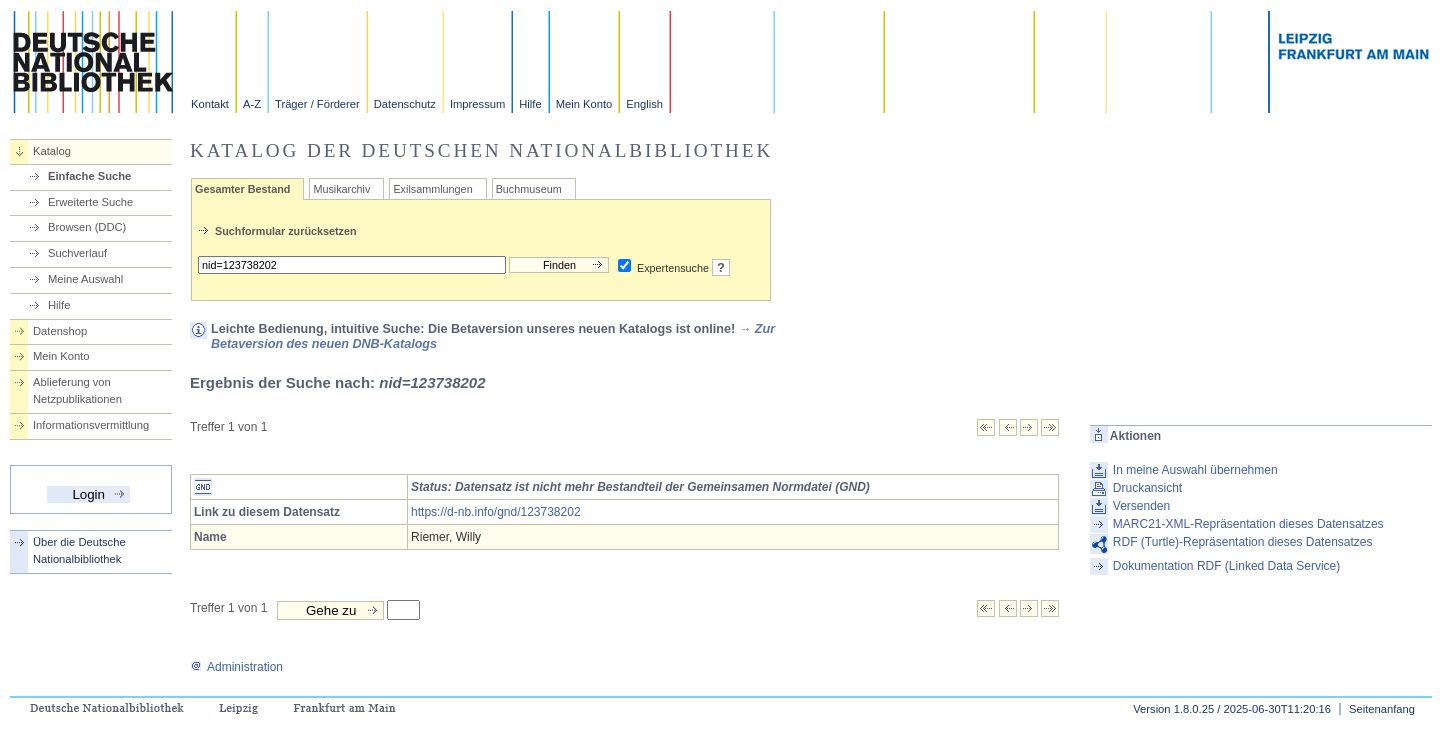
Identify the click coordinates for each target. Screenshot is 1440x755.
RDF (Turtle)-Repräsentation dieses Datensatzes (1243, 542)
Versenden (1141, 506)
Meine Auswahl (85, 279)
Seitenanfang (1382, 709)
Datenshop (60, 331)
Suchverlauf (77, 253)
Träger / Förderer (317, 104)
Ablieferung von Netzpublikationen (77, 390)
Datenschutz (405, 104)
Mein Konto (584, 104)
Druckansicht (1147, 488)
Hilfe (530, 104)
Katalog (52, 151)
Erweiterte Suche (90, 202)
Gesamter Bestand (242, 189)
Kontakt (210, 104)
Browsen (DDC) (87, 227)
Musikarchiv (341, 189)
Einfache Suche (89, 176)
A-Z (252, 104)
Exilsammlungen (432, 189)
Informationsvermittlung (91, 425)
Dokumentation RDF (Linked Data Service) (1226, 566)
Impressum (477, 104)
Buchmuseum (529, 189)
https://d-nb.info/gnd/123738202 (495, 512)
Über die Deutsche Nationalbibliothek (79, 550)
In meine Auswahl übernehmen (1195, 470)
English (644, 104)
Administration (236, 667)
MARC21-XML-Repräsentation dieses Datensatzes (1248, 524)
